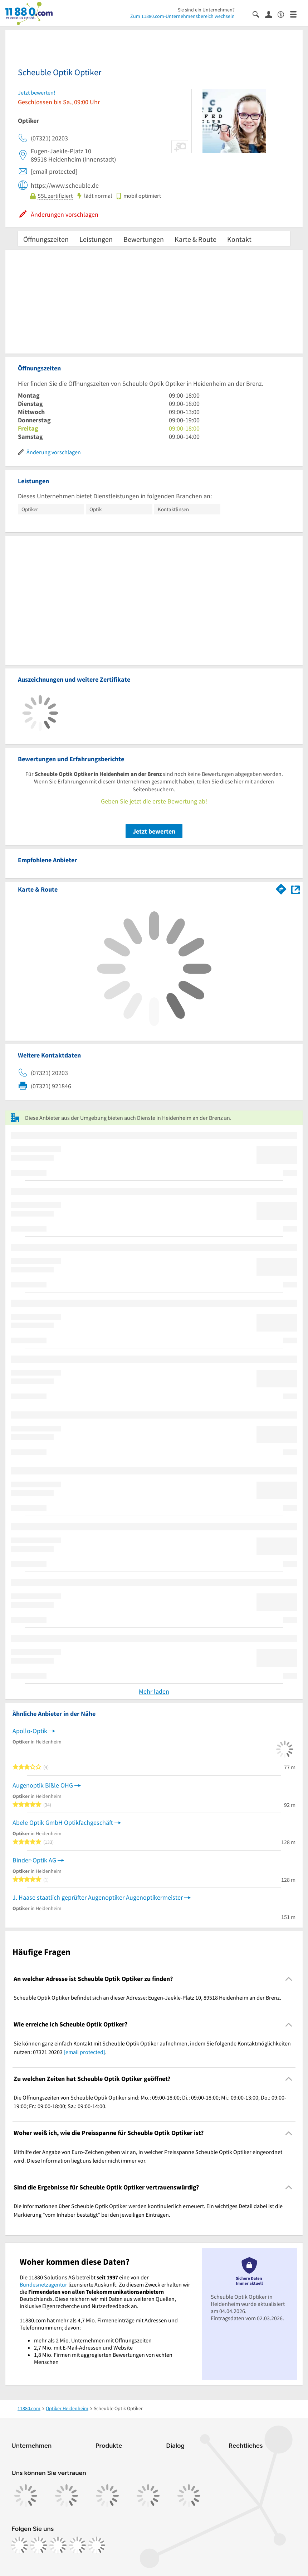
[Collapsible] (289, 1979)
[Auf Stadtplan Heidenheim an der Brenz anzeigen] (295, 888)
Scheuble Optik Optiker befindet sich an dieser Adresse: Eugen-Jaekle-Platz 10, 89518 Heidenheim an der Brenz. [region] (147, 1997)
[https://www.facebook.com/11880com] (19, 2545)
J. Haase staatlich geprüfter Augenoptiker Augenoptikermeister (98, 1897)
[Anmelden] (271, 14)
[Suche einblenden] (259, 13)
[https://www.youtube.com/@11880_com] (96, 2545)
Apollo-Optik (30, 1731)
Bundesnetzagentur (43, 2284)
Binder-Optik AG (34, 1860)
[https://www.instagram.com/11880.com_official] (39, 2545)
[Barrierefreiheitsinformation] (284, 13)
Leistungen (96, 239)
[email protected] (84, 2051)
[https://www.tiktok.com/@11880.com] (58, 2545)
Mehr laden (154, 1691)
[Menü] (296, 13)
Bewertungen (143, 239)
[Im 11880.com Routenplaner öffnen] (281, 888)
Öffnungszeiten (46, 239)
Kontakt (239, 239)
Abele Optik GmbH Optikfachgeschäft (63, 1822)
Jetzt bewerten (154, 831)
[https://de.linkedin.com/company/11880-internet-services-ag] (77, 2545)
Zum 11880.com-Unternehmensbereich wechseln (182, 16)
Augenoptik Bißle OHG (43, 1785)
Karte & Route (195, 239)
